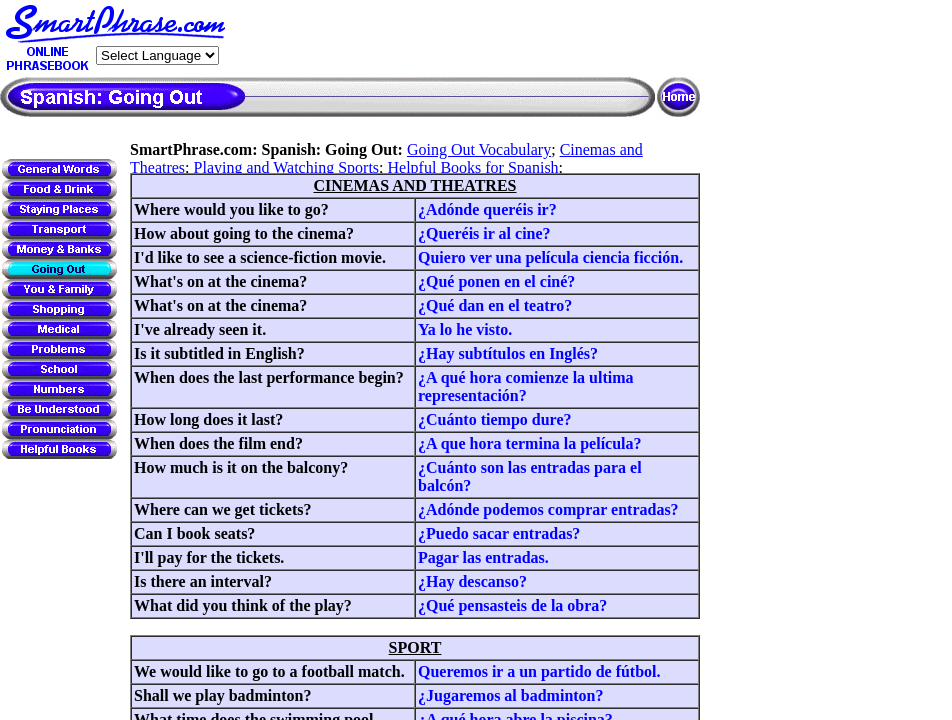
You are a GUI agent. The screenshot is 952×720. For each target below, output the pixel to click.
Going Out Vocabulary (479, 149)
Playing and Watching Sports (287, 167)
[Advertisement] (466, 39)
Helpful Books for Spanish (473, 167)
